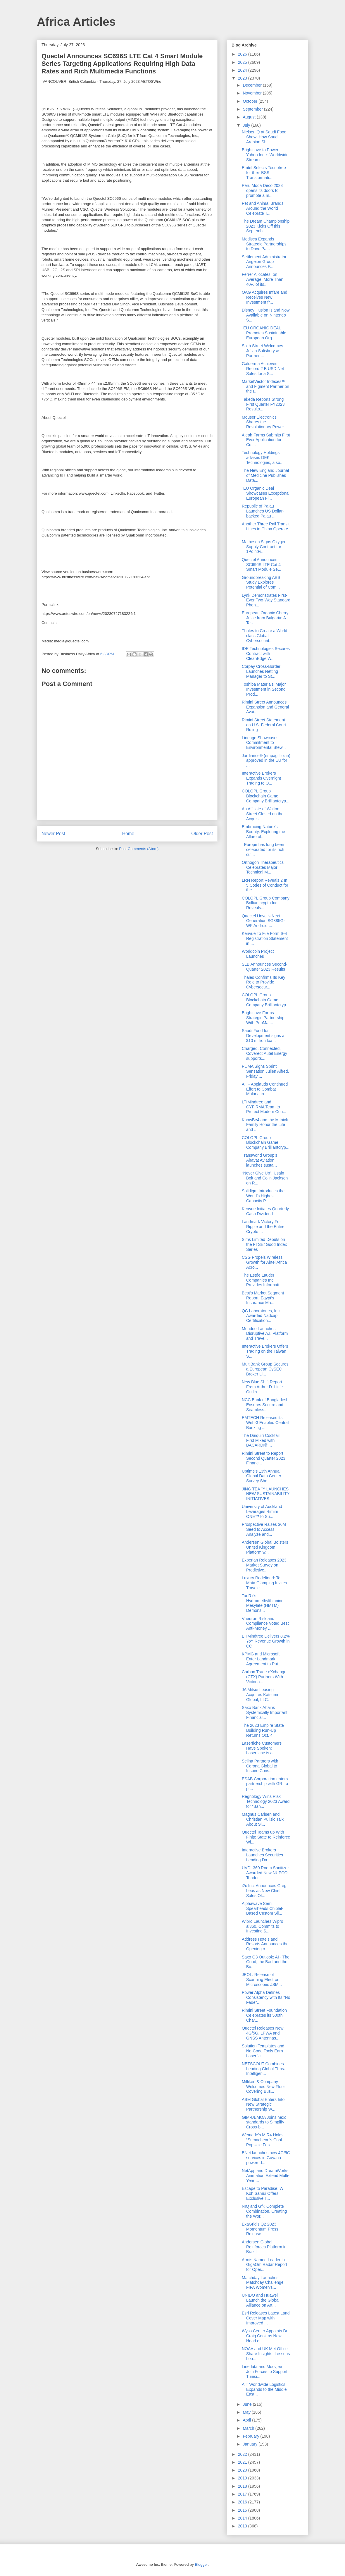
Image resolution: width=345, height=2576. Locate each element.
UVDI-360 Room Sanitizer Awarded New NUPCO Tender (265, 1872)
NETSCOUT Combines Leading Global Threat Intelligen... (264, 2068)
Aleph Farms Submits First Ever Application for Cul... (266, 440)
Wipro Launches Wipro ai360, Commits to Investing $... (262, 1926)
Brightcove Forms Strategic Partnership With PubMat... (263, 1017)
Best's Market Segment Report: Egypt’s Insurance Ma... (263, 1298)
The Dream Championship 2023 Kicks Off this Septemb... (265, 226)
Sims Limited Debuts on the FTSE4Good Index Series (264, 1244)
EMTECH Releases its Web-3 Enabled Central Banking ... (265, 1422)
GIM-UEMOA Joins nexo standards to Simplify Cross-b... (264, 2122)
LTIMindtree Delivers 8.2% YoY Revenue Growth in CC (266, 1641)
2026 (243, 54)
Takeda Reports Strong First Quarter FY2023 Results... (263, 404)
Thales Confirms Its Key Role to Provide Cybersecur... (263, 982)
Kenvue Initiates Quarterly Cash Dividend (265, 1211)
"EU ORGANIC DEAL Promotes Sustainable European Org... (264, 333)
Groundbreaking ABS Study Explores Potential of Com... (261, 582)
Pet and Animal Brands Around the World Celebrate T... (262, 208)
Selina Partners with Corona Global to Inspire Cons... (260, 1766)
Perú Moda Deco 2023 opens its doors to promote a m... (262, 190)
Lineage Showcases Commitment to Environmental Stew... (264, 742)
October (250, 101)
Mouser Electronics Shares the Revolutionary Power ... (265, 422)
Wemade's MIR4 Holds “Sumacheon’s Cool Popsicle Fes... (262, 2140)
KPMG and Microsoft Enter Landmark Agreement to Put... (262, 1659)
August (249, 117)
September (253, 109)
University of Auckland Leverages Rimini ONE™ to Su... (262, 1511)
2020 (243, 2470)
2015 (243, 2510)
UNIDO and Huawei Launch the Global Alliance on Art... (261, 2300)
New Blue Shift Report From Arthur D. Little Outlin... (262, 1387)
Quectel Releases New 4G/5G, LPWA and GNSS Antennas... (262, 2033)
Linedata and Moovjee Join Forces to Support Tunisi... (264, 2371)
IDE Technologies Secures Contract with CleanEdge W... (266, 653)
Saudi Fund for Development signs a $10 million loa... (263, 1035)
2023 (243, 78)
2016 (243, 2502)
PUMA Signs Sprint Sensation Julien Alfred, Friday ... (265, 1071)
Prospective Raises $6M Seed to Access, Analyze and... (264, 1529)
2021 (243, 2462)
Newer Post (53, 833)
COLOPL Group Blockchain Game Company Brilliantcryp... (265, 796)
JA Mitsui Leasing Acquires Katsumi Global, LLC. (260, 1694)
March (249, 2428)
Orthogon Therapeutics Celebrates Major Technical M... (263, 867)
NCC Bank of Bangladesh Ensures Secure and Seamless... (265, 1404)
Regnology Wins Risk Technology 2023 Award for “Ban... (265, 1801)
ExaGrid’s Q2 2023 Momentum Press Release (260, 2229)
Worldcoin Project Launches (258, 954)
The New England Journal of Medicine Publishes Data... (265, 475)
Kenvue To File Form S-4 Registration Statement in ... (265, 938)
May (247, 2412)
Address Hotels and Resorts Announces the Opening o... (265, 1944)
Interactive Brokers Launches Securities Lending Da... (262, 1855)
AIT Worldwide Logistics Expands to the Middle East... (264, 2389)
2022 (243, 2454)
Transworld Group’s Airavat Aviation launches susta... (259, 1160)
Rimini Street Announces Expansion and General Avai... (265, 707)
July (247, 125)
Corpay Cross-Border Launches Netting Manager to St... (261, 671)
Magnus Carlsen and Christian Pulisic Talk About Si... (263, 1819)
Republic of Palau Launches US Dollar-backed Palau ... (263, 511)
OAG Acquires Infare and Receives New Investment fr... (264, 297)
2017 (243, 2494)
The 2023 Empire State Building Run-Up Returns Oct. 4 (263, 1730)
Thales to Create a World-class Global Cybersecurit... (265, 635)
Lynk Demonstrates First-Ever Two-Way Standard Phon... (266, 600)
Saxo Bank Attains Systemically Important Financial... (264, 1712)
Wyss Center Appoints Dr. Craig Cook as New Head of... (265, 2336)
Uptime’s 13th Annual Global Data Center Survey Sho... (261, 1476)
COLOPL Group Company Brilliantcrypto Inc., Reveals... (265, 903)
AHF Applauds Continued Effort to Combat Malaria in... (265, 1089)
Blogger (201, 2564)
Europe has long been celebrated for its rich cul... (263, 849)
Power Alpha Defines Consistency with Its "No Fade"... (266, 1997)
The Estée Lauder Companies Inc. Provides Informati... (262, 1280)
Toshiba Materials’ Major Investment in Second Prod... (264, 689)
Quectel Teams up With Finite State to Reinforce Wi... (266, 1837)
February (251, 2436)
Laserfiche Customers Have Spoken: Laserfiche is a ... (262, 1748)
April (247, 2420)
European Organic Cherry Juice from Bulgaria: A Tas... (265, 618)
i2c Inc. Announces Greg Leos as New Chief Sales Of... (264, 1890)
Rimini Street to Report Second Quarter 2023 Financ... (263, 1458)
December (253, 85)
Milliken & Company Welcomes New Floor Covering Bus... (263, 2086)
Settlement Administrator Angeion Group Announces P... (264, 261)
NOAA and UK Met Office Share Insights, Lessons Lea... (266, 2353)
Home (128, 833)
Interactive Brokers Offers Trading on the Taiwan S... (265, 1351)
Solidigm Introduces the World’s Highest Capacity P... (263, 1196)
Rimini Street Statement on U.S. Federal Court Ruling (264, 725)
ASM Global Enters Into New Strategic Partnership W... (263, 2104)
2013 (243, 2526)
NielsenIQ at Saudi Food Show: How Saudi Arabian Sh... (264, 137)
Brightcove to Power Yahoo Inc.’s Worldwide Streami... (265, 154)
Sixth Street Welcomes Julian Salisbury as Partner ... (262, 350)
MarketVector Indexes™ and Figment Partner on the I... (265, 386)
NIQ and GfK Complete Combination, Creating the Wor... (264, 2211)
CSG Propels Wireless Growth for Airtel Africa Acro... (264, 1262)
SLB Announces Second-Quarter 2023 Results (264, 966)
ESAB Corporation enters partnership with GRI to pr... (265, 1784)
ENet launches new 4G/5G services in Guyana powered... (266, 2157)
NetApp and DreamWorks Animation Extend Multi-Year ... (265, 2175)
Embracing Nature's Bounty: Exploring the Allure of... (263, 831)
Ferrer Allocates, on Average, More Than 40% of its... (262, 279)
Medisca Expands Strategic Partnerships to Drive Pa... (264, 244)
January (250, 2444)
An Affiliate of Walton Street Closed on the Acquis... (263, 813)
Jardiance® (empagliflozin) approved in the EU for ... (266, 760)
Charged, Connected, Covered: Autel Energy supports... (264, 1053)
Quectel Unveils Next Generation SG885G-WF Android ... (263, 921)
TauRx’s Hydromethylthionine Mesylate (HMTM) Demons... (263, 1603)
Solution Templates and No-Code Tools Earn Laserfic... (263, 2051)
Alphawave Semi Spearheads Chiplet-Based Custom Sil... (263, 1908)
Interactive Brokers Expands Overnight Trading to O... (261, 778)
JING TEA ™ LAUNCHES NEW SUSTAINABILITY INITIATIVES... (265, 1494)
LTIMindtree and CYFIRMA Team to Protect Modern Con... (264, 1107)
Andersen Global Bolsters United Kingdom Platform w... (265, 1547)
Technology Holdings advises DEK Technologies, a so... (263, 457)
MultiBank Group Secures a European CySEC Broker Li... (265, 1369)
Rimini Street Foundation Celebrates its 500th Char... (264, 2015)
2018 (243, 2486)
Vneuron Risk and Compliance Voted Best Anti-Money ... (265, 1623)
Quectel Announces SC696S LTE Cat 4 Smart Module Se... (261, 564)
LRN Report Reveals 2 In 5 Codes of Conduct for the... (265, 885)
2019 (243, 2478)
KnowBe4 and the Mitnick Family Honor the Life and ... (265, 1124)
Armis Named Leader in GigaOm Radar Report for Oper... (264, 2264)
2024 (243, 70)
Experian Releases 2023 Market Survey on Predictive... (264, 1565)
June (248, 2404)
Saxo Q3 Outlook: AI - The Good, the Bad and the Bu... (265, 1962)
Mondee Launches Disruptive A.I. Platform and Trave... (265, 1333)
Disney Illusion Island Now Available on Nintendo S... (265, 315)
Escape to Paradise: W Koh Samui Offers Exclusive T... (262, 2193)
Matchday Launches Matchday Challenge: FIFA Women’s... (263, 2282)
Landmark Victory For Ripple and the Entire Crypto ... (263, 1226)
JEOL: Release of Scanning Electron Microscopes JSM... (262, 1979)
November (253, 93)
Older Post (202, 833)
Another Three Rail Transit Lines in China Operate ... (265, 529)
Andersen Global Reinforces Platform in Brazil (264, 2247)
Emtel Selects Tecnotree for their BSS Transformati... (264, 172)
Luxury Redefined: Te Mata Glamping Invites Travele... (264, 1583)
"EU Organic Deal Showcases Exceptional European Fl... (265, 493)
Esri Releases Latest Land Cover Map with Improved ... (265, 2318)
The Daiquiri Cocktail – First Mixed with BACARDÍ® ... (262, 1440)
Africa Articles (76, 21)
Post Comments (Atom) (138, 849)
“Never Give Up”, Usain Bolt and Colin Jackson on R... (265, 1178)
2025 (243, 62)
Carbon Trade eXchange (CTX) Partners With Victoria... (264, 1676)
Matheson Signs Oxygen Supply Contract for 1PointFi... (264, 546)
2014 (243, 2518)
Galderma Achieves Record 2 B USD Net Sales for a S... (263, 368)
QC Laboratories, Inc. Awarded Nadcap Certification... (261, 1315)
